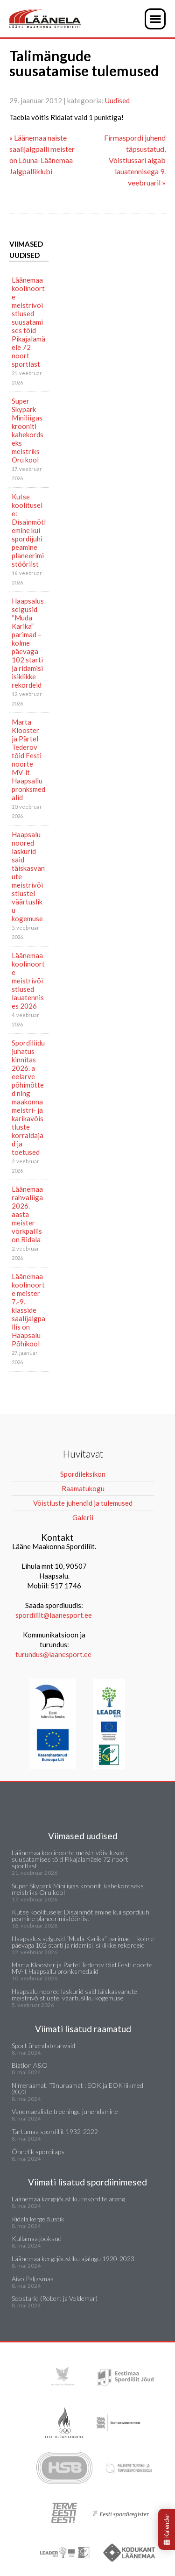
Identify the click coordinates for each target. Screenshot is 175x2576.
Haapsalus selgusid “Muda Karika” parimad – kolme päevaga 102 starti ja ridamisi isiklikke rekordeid (28, 643)
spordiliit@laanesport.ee (53, 1615)
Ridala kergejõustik (38, 2219)
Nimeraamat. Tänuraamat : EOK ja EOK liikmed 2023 (77, 2088)
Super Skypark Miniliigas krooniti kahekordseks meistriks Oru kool (27, 430)
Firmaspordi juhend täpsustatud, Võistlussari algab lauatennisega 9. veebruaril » (135, 160)
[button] (155, 18)
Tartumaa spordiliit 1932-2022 (55, 2131)
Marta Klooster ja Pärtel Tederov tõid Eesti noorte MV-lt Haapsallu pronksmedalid (28, 760)
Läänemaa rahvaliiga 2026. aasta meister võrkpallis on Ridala (27, 1214)
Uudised (117, 100)
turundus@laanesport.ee (54, 1654)
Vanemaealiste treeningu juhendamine (65, 2111)
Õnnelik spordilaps (38, 2152)
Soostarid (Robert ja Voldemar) (55, 2298)
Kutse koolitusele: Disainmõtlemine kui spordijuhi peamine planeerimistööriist (29, 530)
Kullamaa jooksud (37, 2238)
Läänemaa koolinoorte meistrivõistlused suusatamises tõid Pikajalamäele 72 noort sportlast (28, 322)
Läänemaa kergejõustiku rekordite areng (68, 2199)
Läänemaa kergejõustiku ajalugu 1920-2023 (73, 2259)
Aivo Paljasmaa (33, 2279)
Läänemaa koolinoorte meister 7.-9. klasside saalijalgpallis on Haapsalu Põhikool (28, 1310)
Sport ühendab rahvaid (43, 2045)
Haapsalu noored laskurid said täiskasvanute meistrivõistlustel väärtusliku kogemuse (28, 876)
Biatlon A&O (30, 2065)
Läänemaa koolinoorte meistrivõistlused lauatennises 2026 (28, 980)
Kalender (166, 2529)
